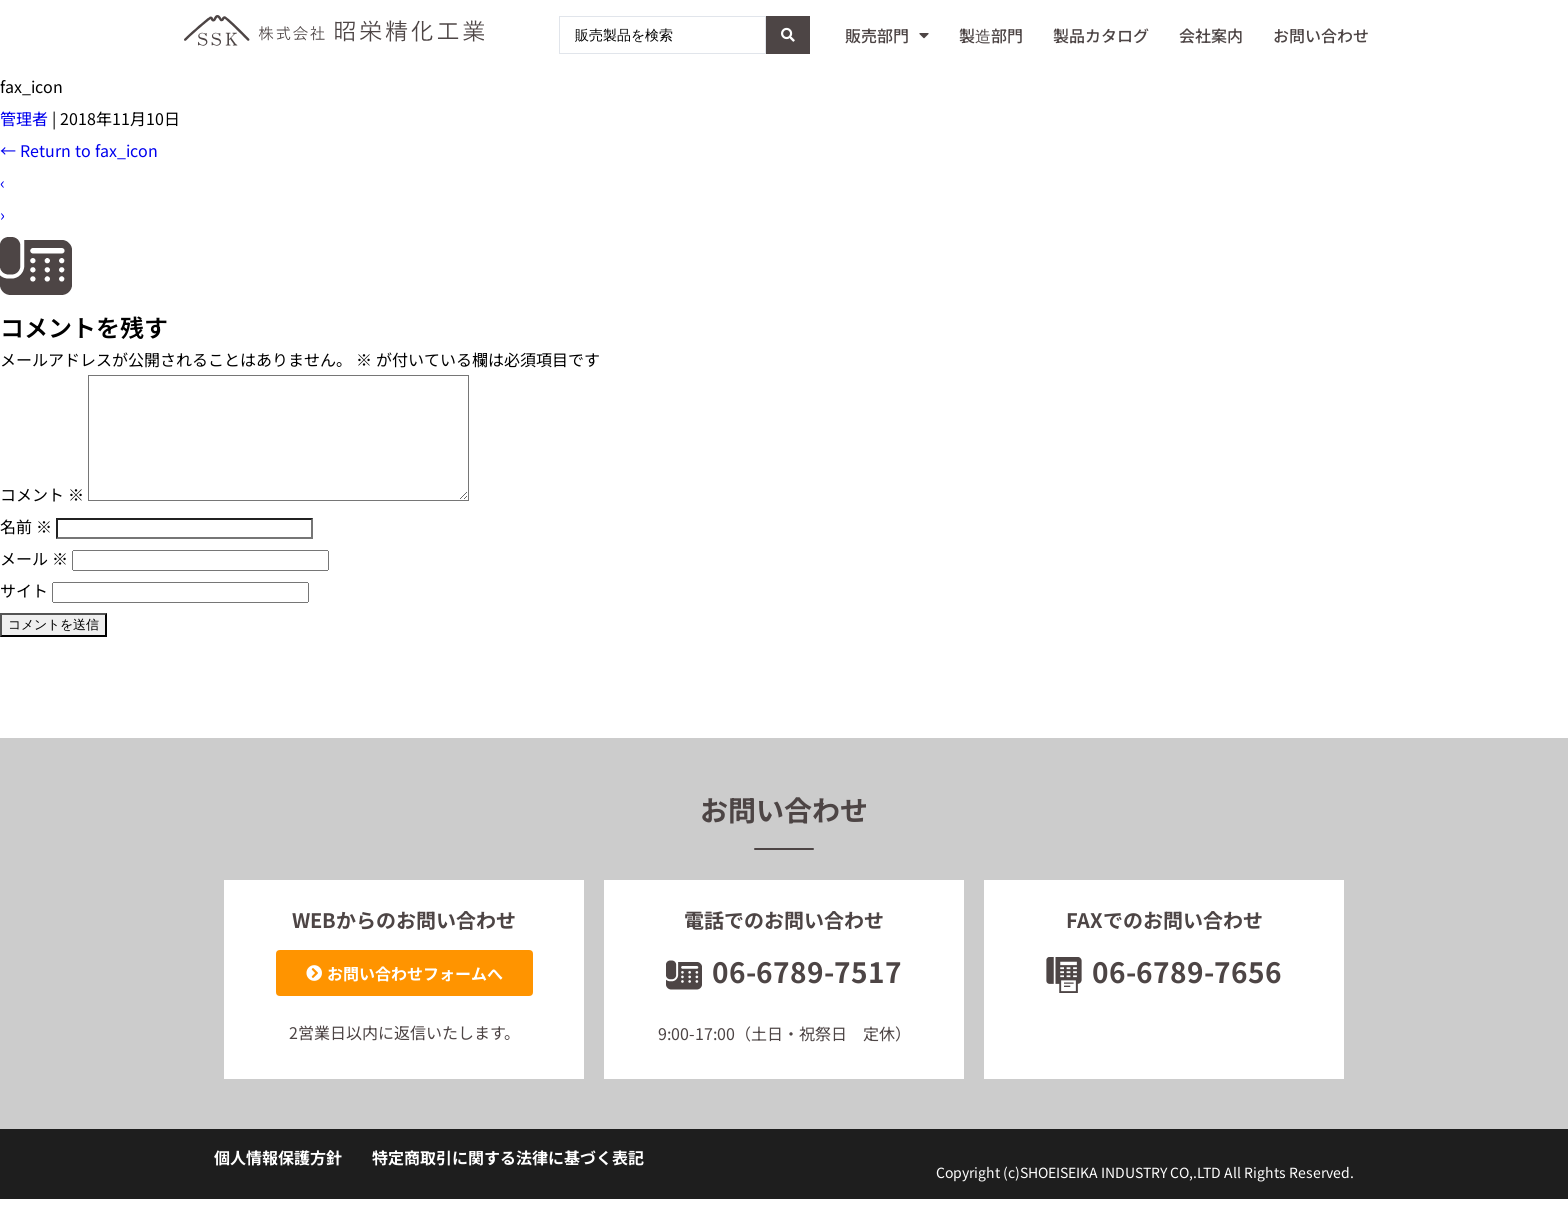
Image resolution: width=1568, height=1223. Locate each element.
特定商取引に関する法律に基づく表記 (508, 1181)
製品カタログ (1101, 35)
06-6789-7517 (784, 995)
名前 (26, 550)
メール (34, 582)
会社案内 (1211, 35)
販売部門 (887, 35)
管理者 (24, 118)
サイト (24, 614)
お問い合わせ (1321, 35)
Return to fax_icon (79, 150)
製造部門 (991, 35)
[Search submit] (788, 35)
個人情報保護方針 (278, 1181)
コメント (42, 518)
